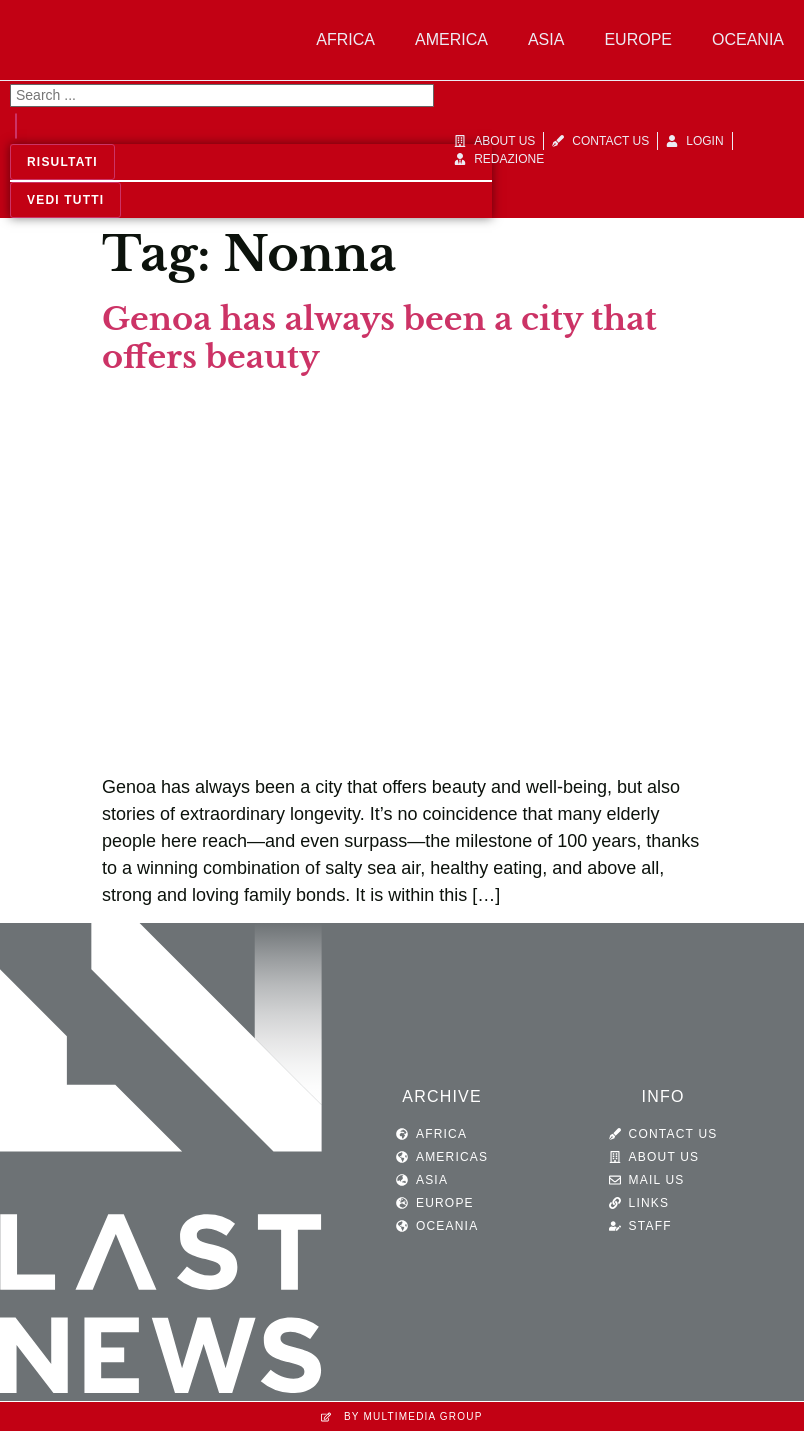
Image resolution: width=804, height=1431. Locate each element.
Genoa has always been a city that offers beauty (379, 338)
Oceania (748, 39)
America (451, 39)
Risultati (62, 162)
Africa (345, 39)
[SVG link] (161, 1162)
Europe (638, 39)
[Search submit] (16, 126)
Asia (546, 39)
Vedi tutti (65, 200)
